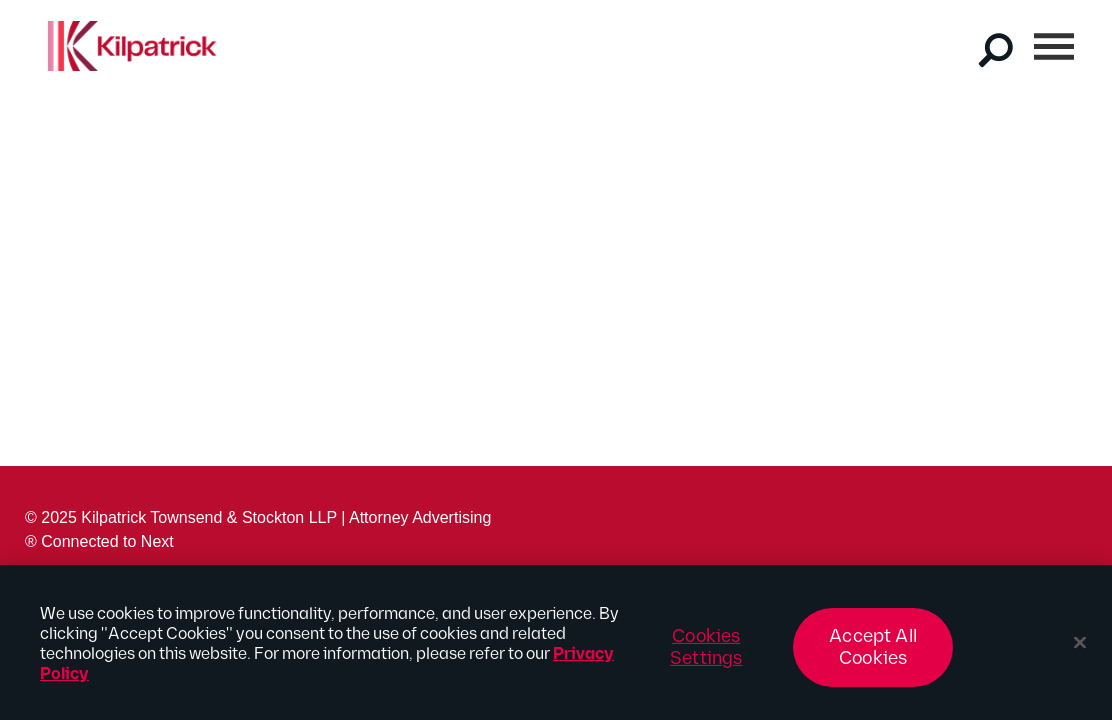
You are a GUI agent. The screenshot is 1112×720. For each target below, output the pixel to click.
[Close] (1080, 648)
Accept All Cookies (873, 652)
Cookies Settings (706, 652)
